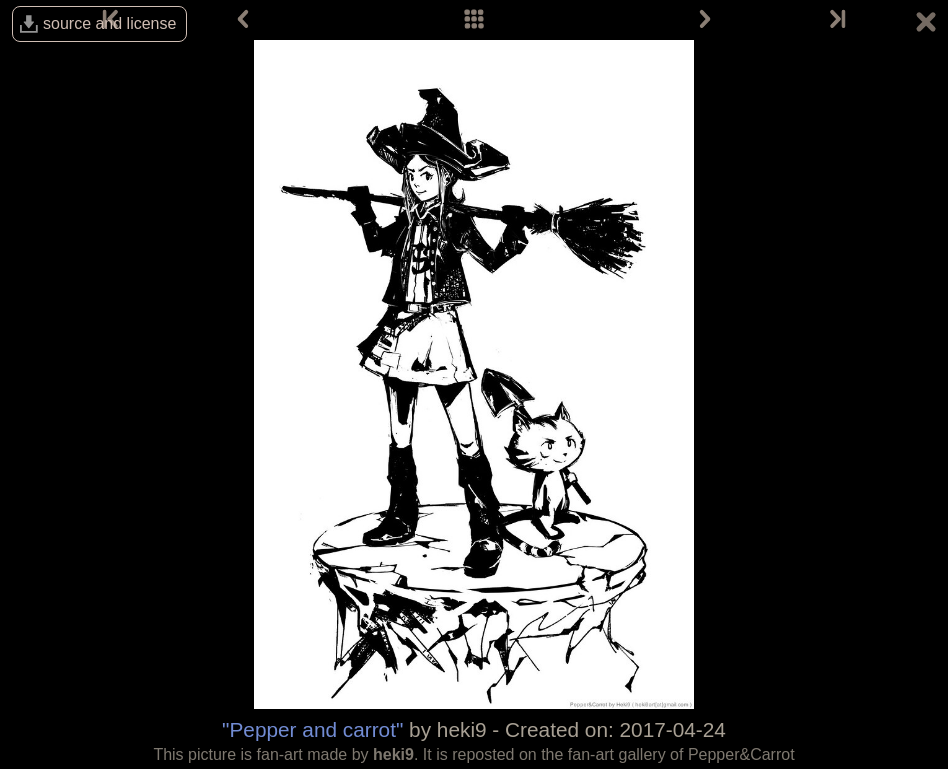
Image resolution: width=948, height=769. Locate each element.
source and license (109, 23)
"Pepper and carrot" (312, 729)
